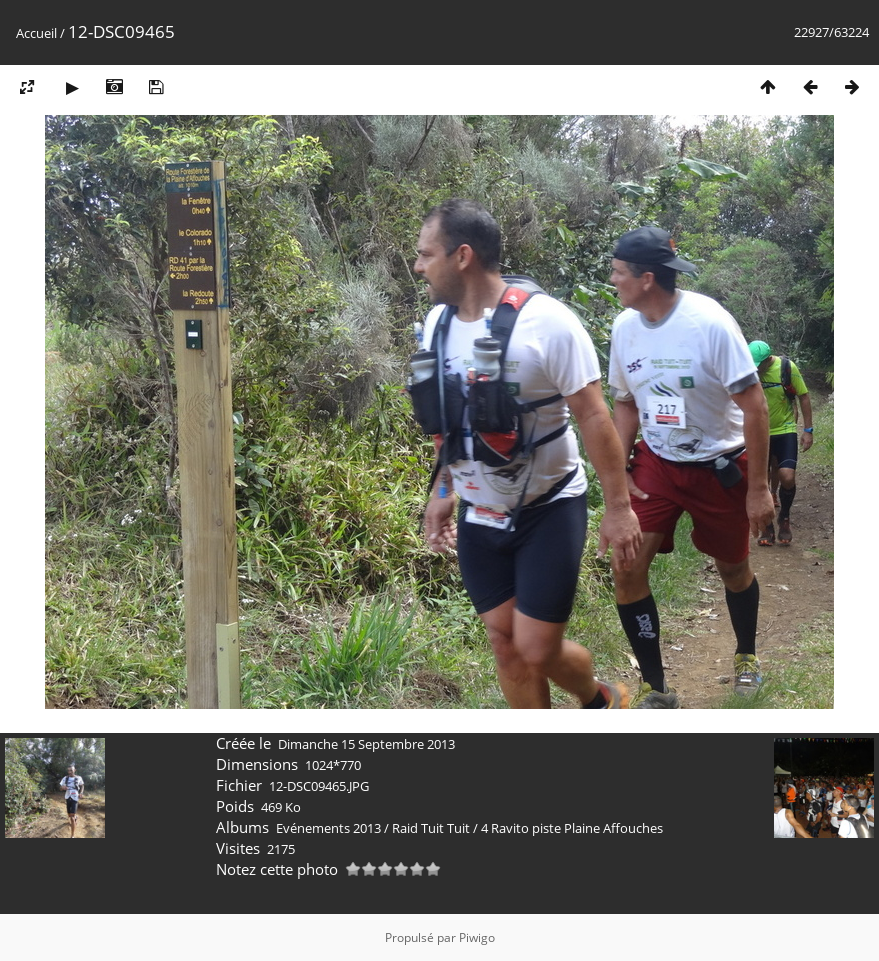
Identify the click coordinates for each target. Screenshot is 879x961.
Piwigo (477, 937)
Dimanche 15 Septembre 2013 (366, 744)
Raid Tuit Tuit (431, 828)
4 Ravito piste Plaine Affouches (572, 828)
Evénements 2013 (328, 828)
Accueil (36, 33)
